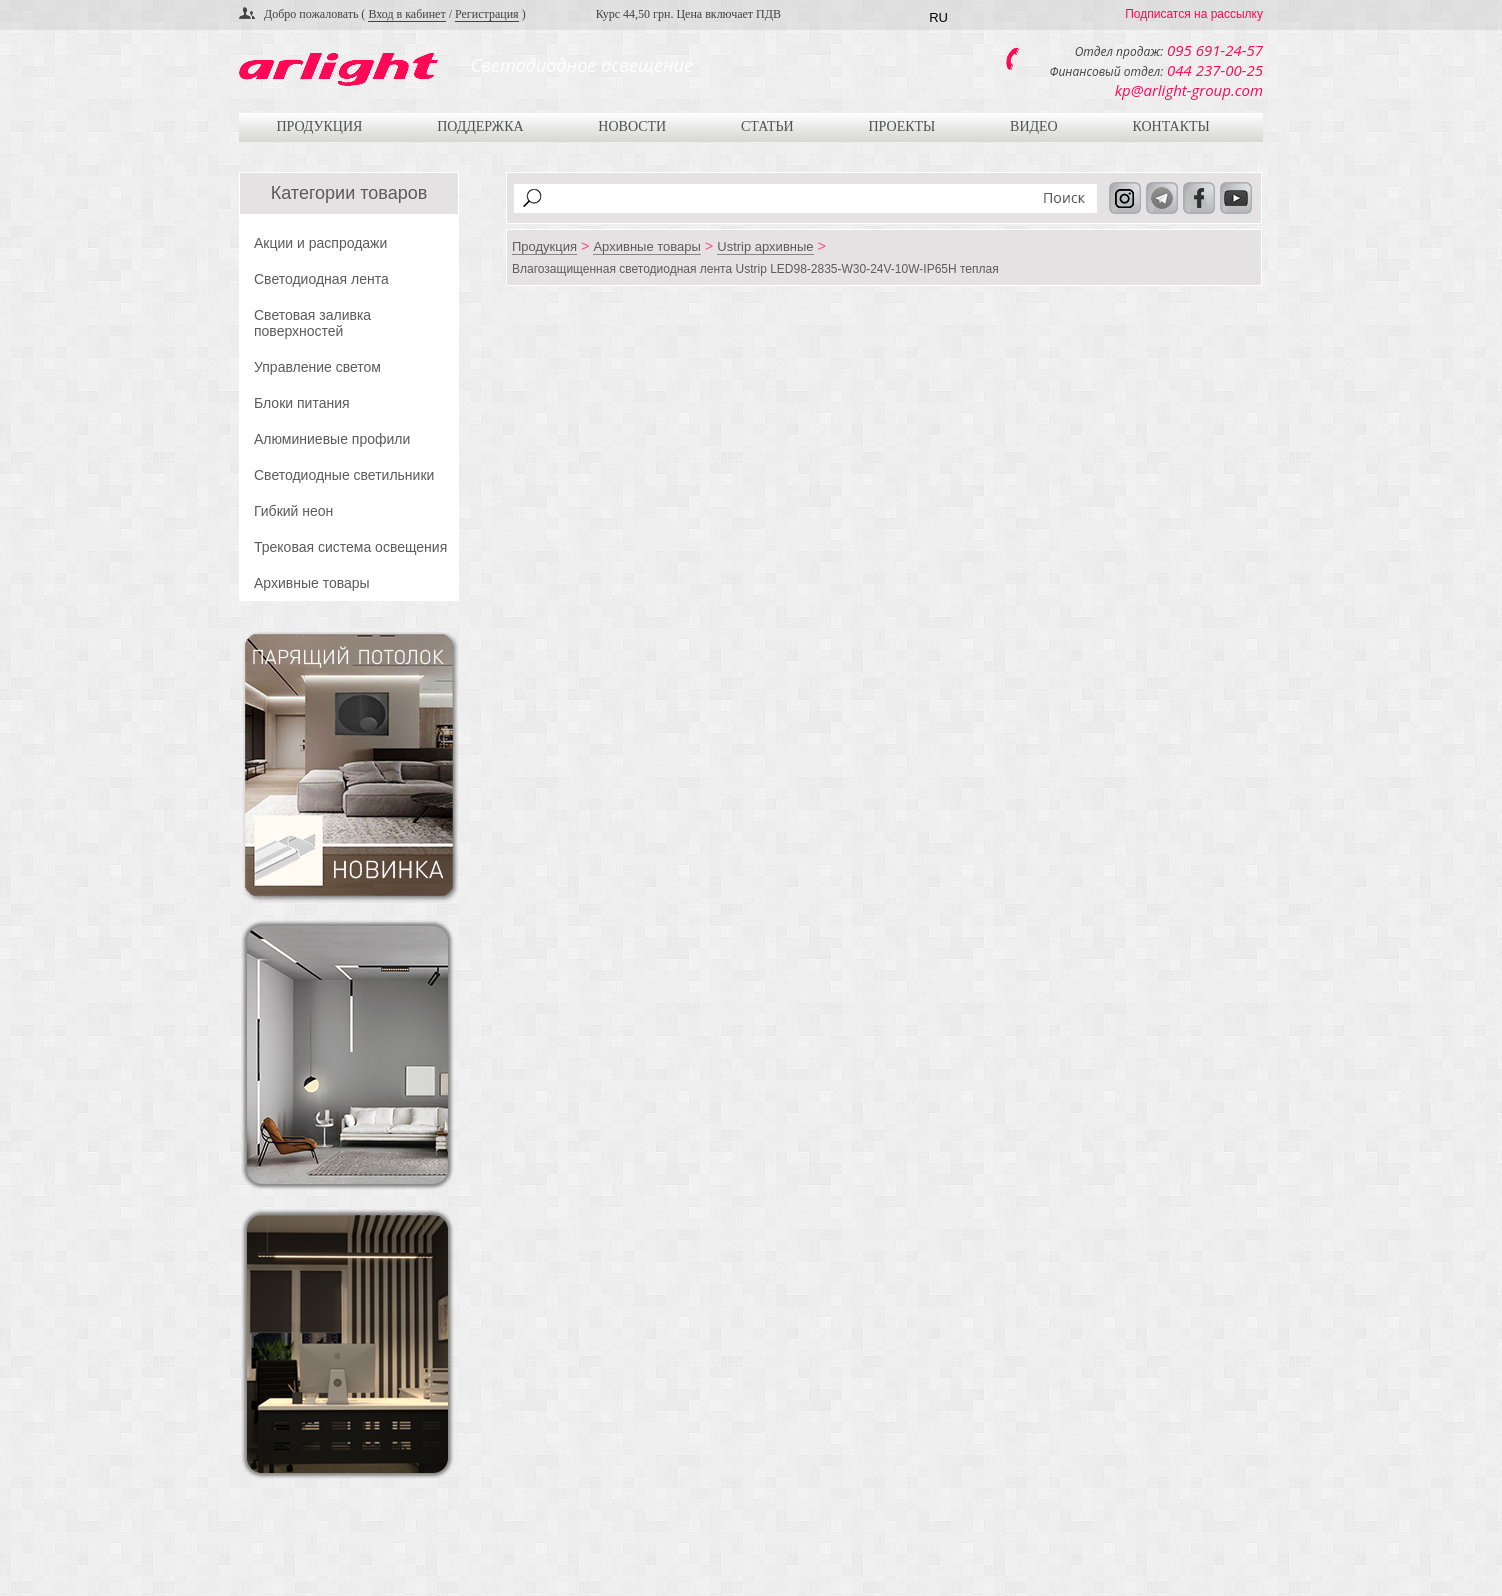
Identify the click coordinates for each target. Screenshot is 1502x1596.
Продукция (319, 126)
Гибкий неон (293, 511)
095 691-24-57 (1215, 50)
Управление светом (317, 367)
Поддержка (480, 126)
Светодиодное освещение (582, 65)
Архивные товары (312, 583)
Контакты (1170, 126)
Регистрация (487, 14)
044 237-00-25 (1215, 70)
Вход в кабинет (406, 14)
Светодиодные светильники (344, 475)
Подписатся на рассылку (1194, 14)
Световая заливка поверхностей (312, 323)
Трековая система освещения (350, 547)
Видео (1034, 126)
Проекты (901, 126)
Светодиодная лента (321, 279)
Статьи (767, 126)
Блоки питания (302, 403)
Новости (632, 126)
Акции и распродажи (320, 243)
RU (938, 17)
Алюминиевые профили (332, 439)
